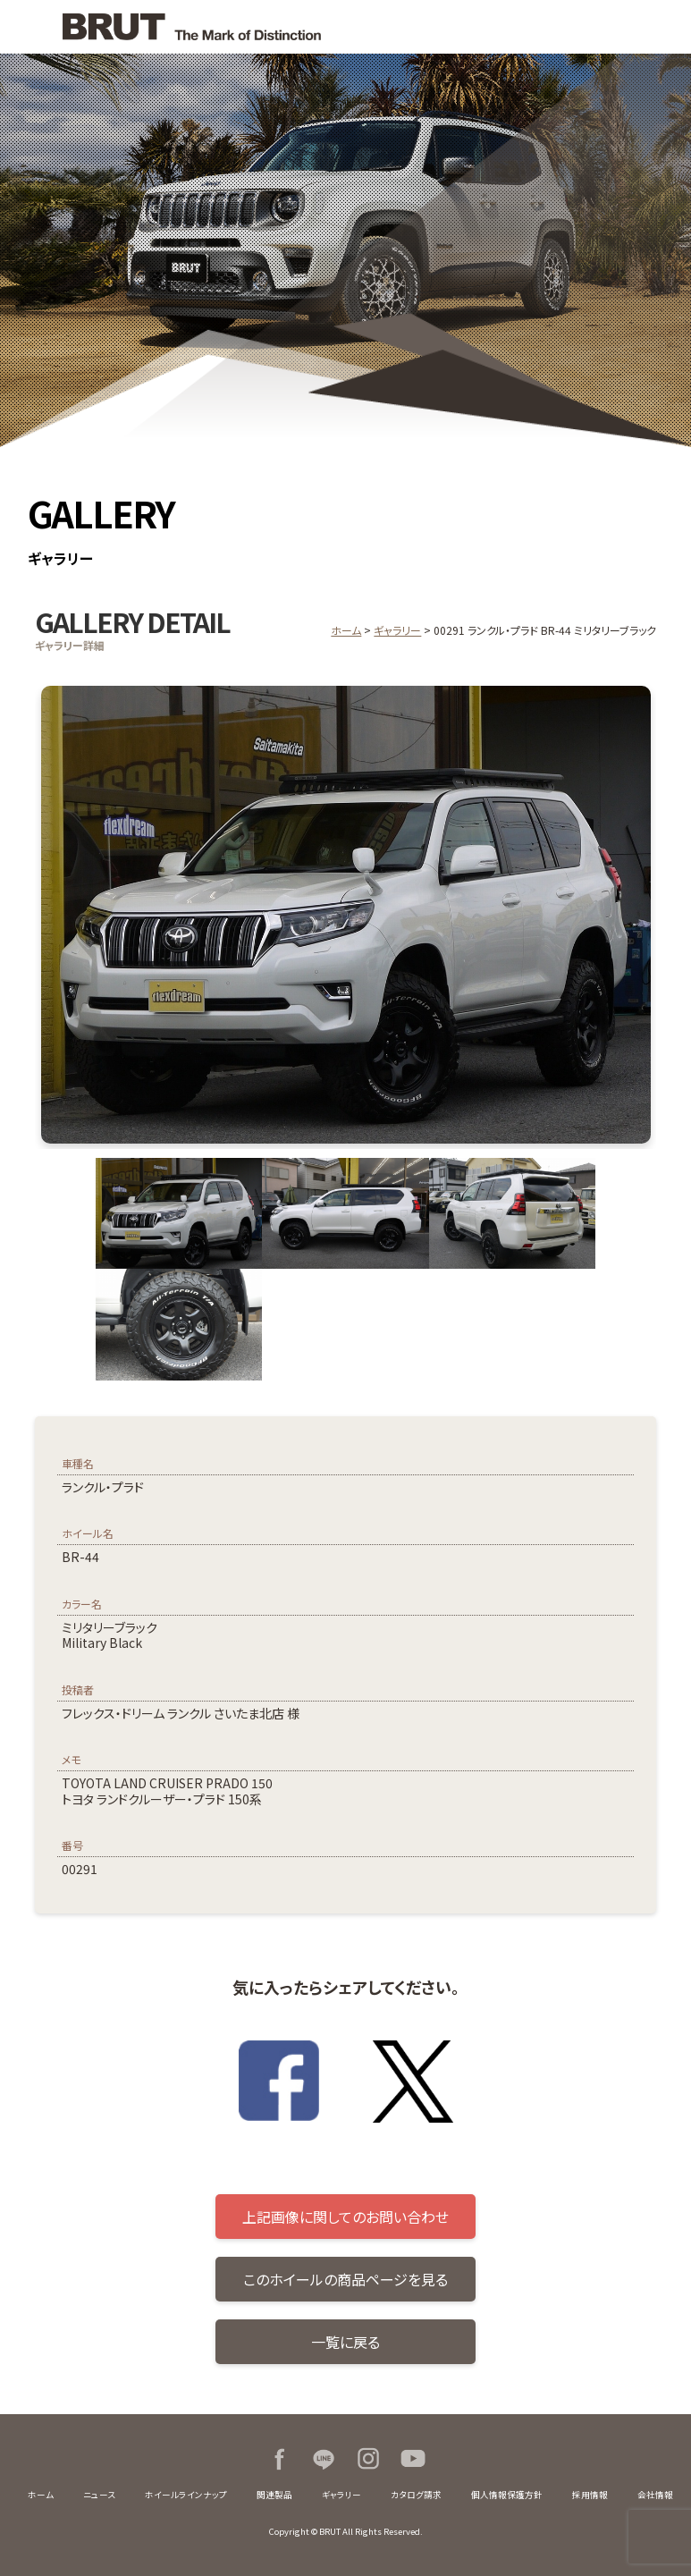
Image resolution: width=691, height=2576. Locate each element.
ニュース (99, 2494)
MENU (664, 27)
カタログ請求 (416, 2494)
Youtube (413, 2459)
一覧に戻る (345, 2341)
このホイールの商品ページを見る (345, 2279)
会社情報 (655, 2494)
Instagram (368, 2459)
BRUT (182, 27)
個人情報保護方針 (507, 2494)
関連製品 (274, 2494)
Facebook (279, 2459)
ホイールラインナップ (186, 2494)
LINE (323, 2459)
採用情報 (590, 2494)
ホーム (346, 630)
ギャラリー (397, 630)
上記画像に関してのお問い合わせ (345, 2216)
